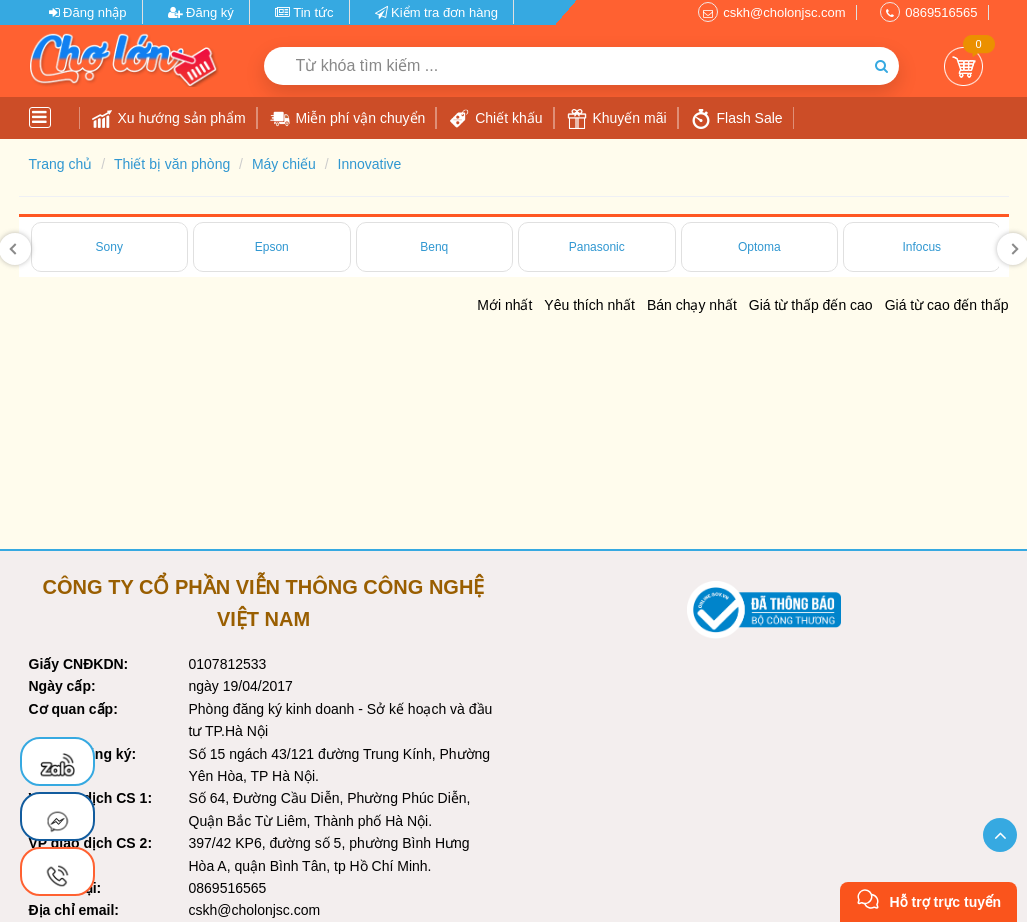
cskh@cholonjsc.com (784, 12)
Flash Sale (737, 119)
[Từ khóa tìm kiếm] (564, 66)
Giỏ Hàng (963, 66)
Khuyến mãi (617, 119)
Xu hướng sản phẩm (169, 119)
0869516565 (941, 12)
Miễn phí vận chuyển (348, 119)
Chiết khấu (495, 119)
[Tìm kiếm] (881, 66)
